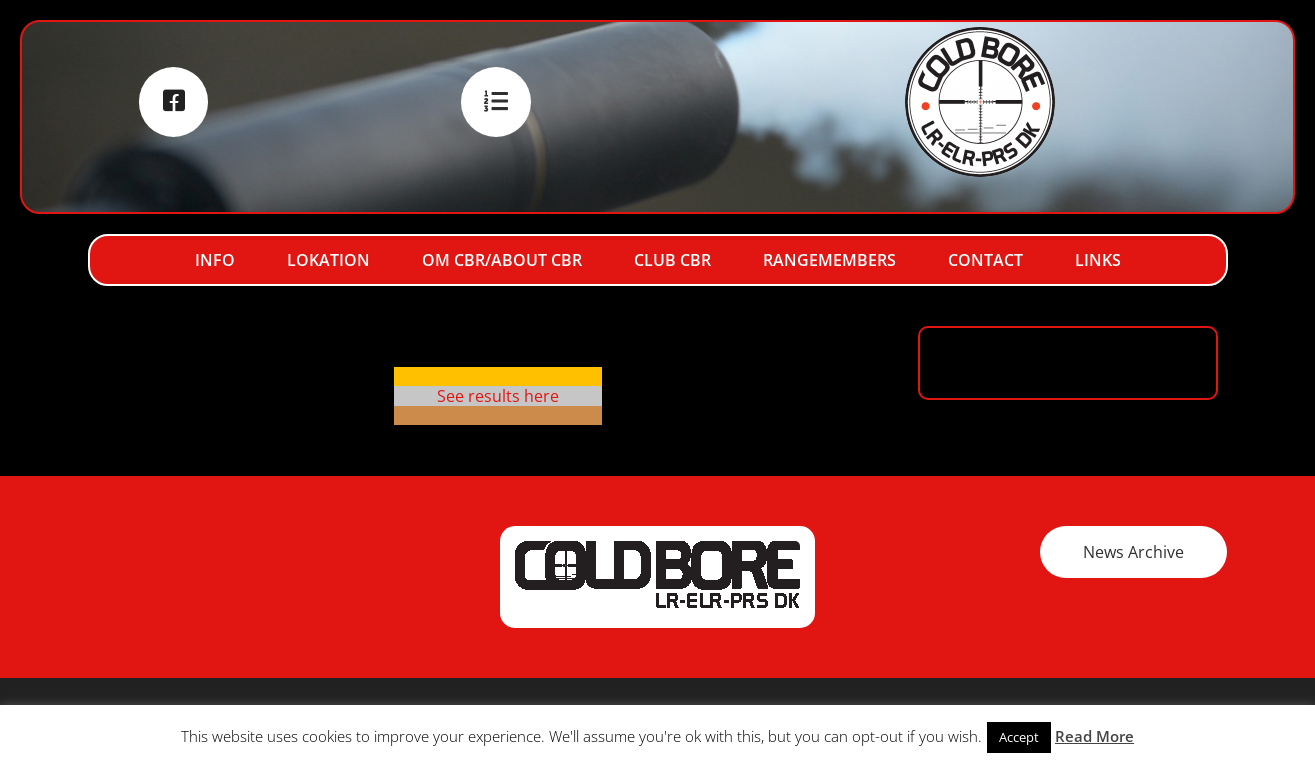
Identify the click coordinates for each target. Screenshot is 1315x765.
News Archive (1133, 552)
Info (215, 260)
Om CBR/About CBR (502, 260)
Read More (1094, 736)
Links (1098, 260)
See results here (498, 396)
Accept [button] (1019, 737)
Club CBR (672, 260)
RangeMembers (829, 260)
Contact (985, 260)
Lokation (328, 260)
